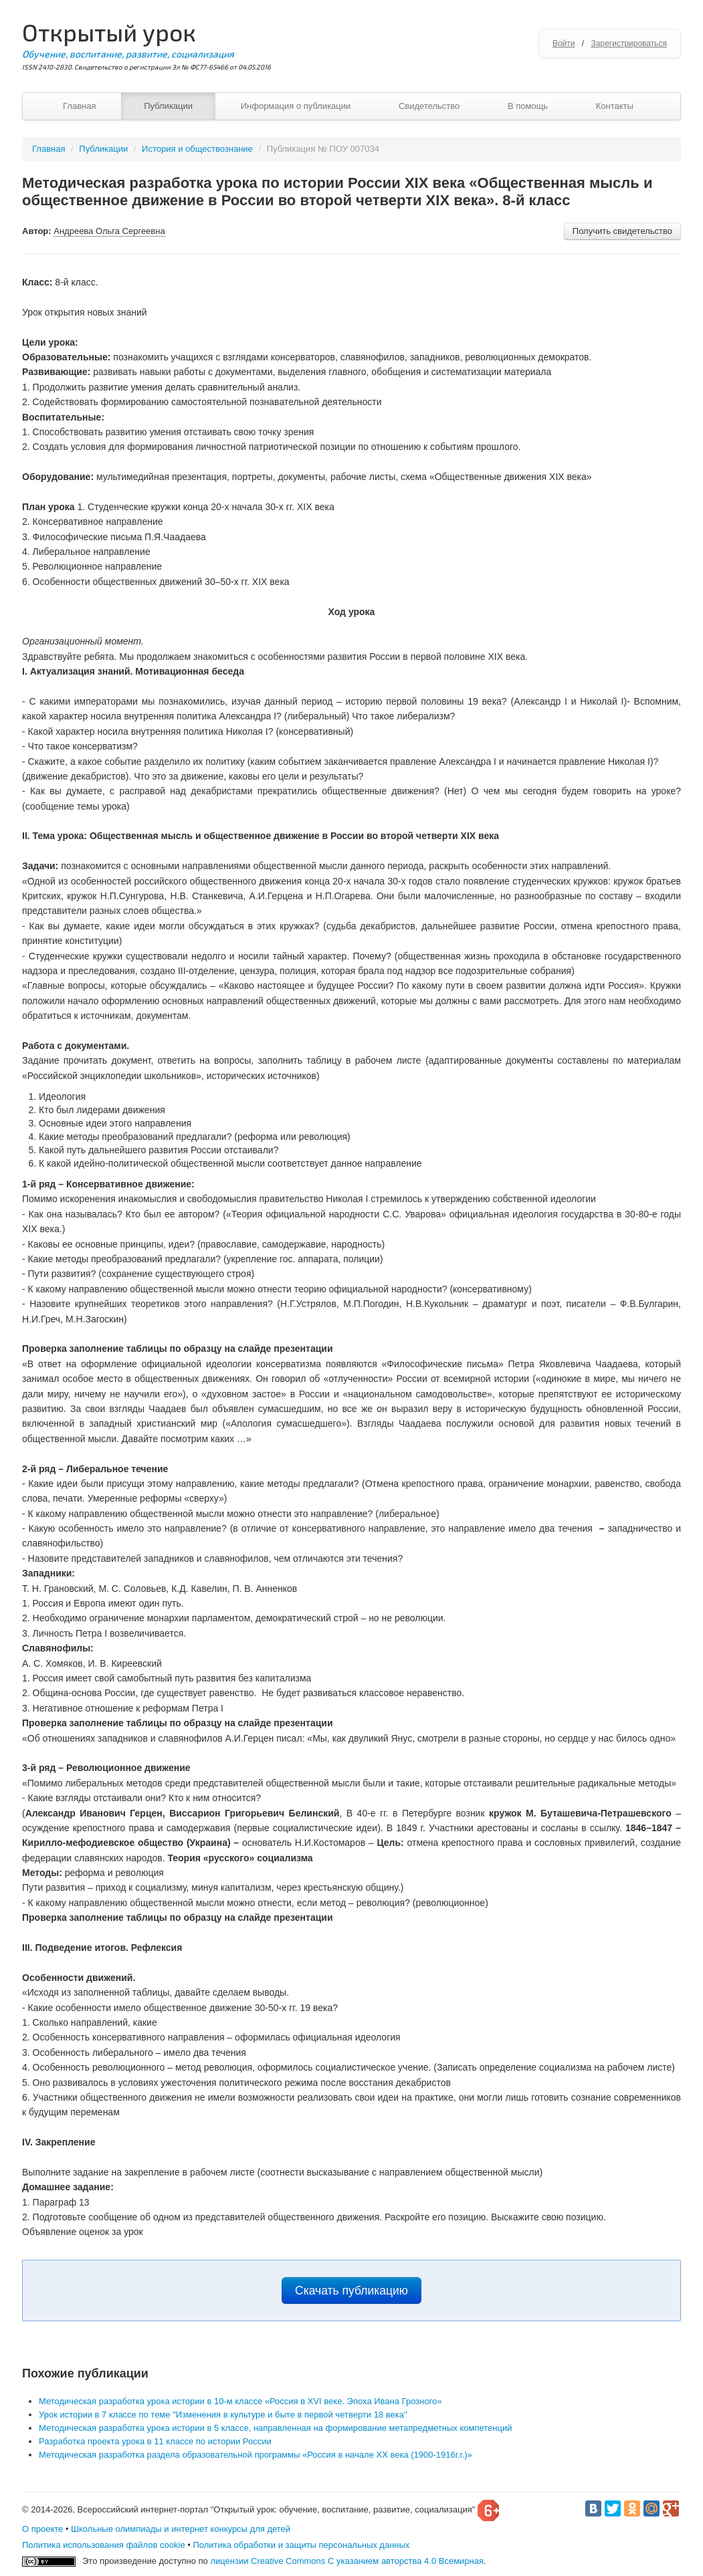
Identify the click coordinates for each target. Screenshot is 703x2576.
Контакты (614, 106)
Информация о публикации (296, 106)
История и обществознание (197, 149)
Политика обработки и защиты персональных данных (301, 2545)
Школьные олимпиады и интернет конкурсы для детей (180, 2529)
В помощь (528, 106)
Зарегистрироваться (629, 43)
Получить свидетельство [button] (622, 231)
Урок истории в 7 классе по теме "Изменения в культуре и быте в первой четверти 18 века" (223, 2415)
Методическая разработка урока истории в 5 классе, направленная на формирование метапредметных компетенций (275, 2428)
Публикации (168, 106)
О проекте (42, 2529)
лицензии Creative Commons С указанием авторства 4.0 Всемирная (347, 2561)
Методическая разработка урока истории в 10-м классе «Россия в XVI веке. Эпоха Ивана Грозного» (240, 2401)
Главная (79, 106)
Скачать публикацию (351, 2290)
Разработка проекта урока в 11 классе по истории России (155, 2441)
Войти (564, 43)
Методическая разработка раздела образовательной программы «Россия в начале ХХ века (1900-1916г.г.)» (255, 2455)
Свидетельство (429, 106)
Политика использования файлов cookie (103, 2545)
